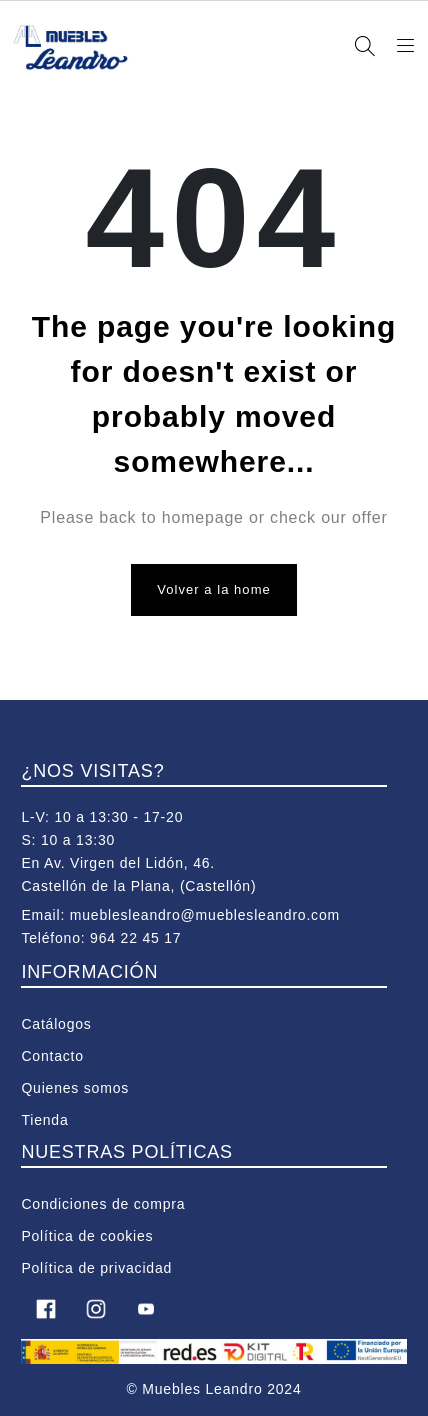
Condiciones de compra (103, 1204)
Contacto (52, 1056)
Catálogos (56, 1024)
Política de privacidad (96, 1268)
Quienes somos (75, 1088)
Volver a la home (214, 589)
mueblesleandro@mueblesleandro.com (205, 915)
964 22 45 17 (135, 938)
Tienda (44, 1120)
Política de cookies (87, 1236)
